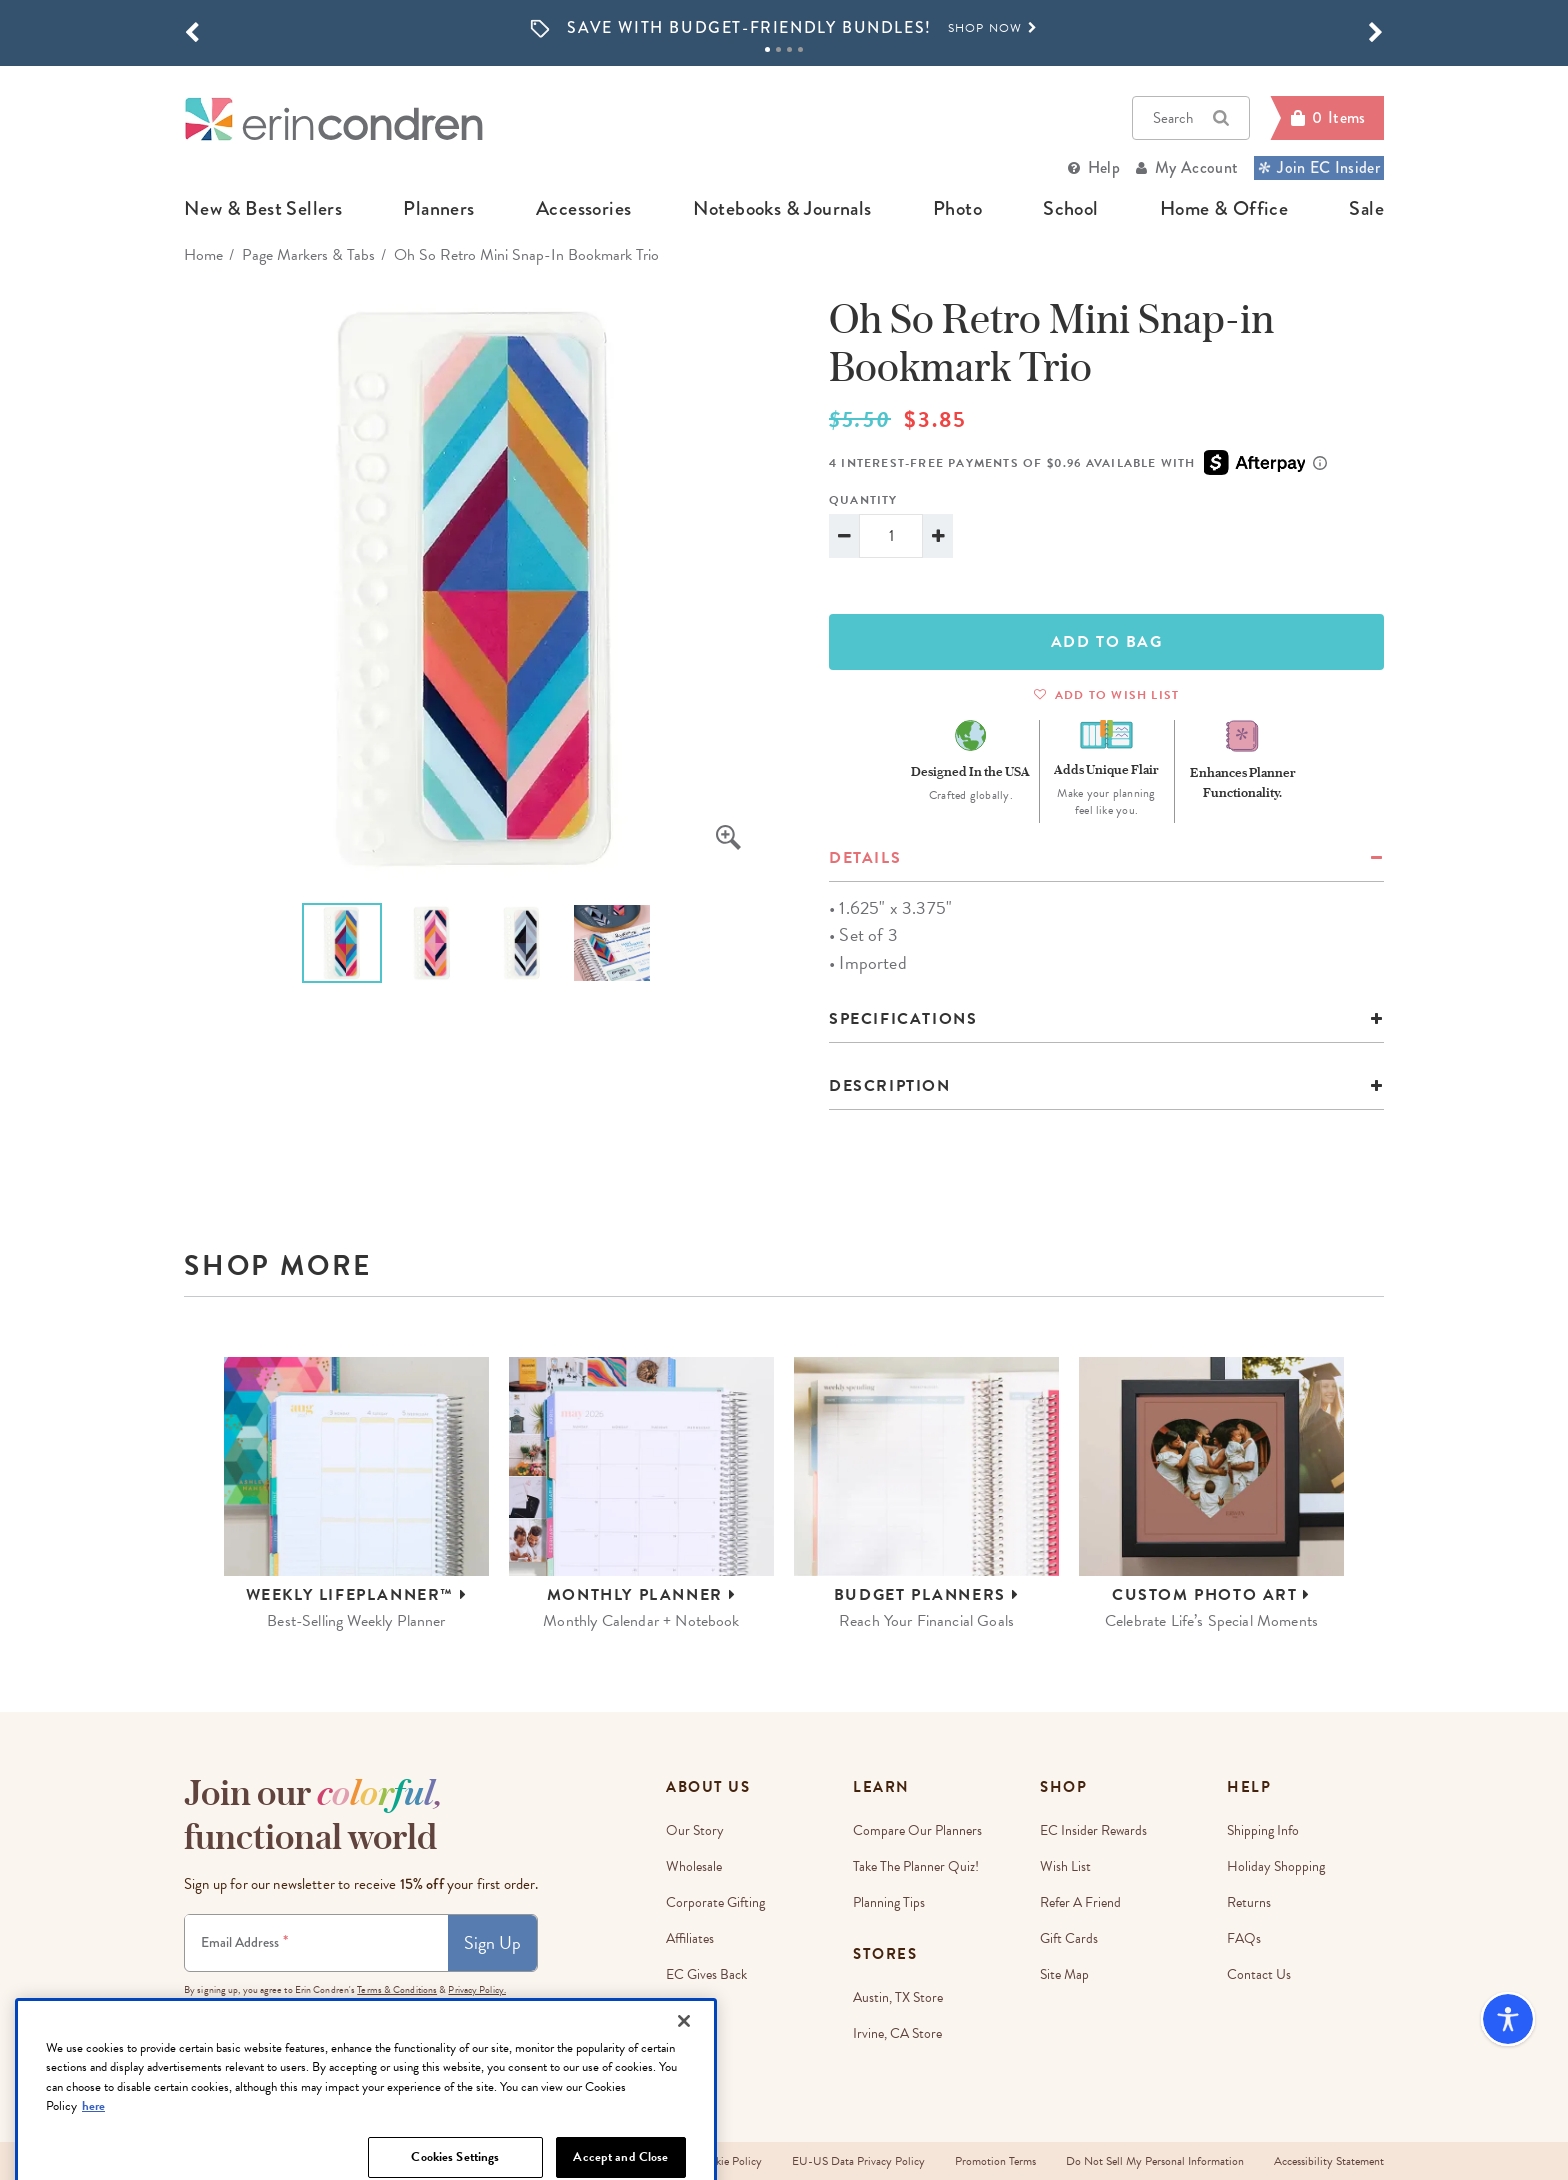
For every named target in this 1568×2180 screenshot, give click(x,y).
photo (957, 209)
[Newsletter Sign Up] (316, 1943)
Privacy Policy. (477, 1989)
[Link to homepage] (334, 118)
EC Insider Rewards (1093, 1830)
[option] (784, 28)
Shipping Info (1263, 1830)
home (203, 255)
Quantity (863, 500)
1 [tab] (767, 49)
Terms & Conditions (397, 1989)
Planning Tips (889, 1902)
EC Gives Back (706, 1974)
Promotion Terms (995, 2161)
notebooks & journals (782, 209)
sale (1366, 209)
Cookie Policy (729, 2161)
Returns (1249, 1902)
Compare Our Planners (917, 1830)
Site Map (1064, 1974)
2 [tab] (778, 49)
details (865, 858)
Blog (678, 2046)
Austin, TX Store (898, 1997)
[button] (192, 33)
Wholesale (694, 1866)
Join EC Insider (1319, 167)
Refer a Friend (1080, 1902)
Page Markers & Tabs (308, 255)
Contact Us (1259, 1974)
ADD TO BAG (1107, 642)
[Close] (684, 2086)
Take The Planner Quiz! (916, 1866)
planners (438, 209)
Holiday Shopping (1276, 1866)
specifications (903, 1019)
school (1070, 209)
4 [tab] (800, 49)
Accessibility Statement (1329, 2161)
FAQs (1244, 1938)
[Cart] (1327, 118)
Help (1104, 167)
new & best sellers (263, 209)
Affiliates (690, 1938)
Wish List (1065, 1866)
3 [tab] (789, 49)
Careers (687, 2010)
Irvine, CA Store (897, 2033)
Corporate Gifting (715, 1902)
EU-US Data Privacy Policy (858, 2161)
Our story (695, 1830)
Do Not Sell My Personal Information (1155, 2161)
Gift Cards (1069, 1938)
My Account (1196, 167)
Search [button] (1191, 118)
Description (890, 1086)
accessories (583, 209)
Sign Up (492, 1942)
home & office (1224, 209)
